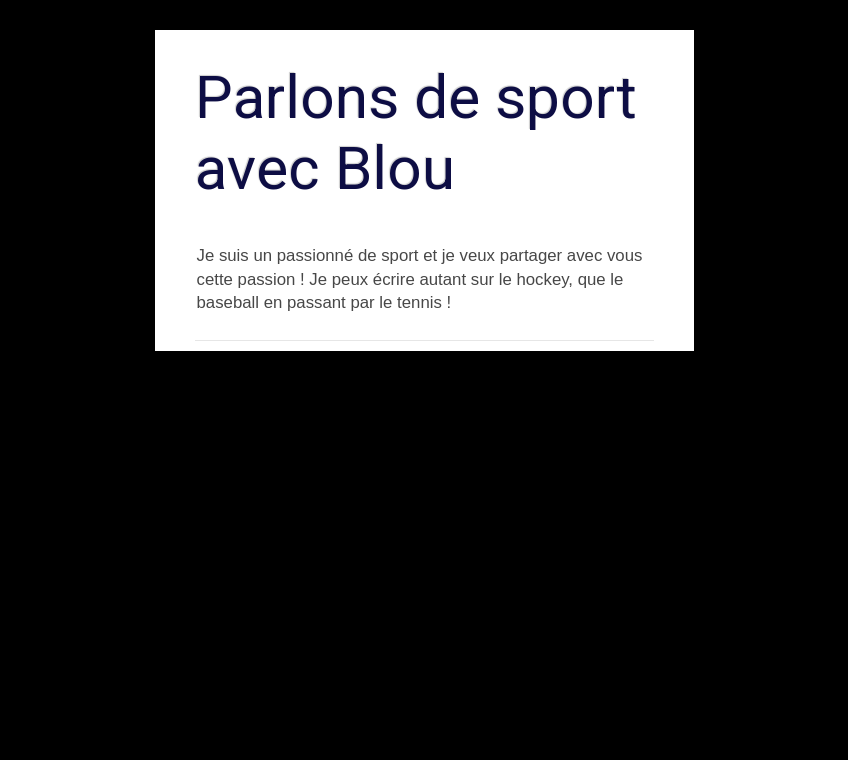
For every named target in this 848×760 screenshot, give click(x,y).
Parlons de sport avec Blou (416, 133)
